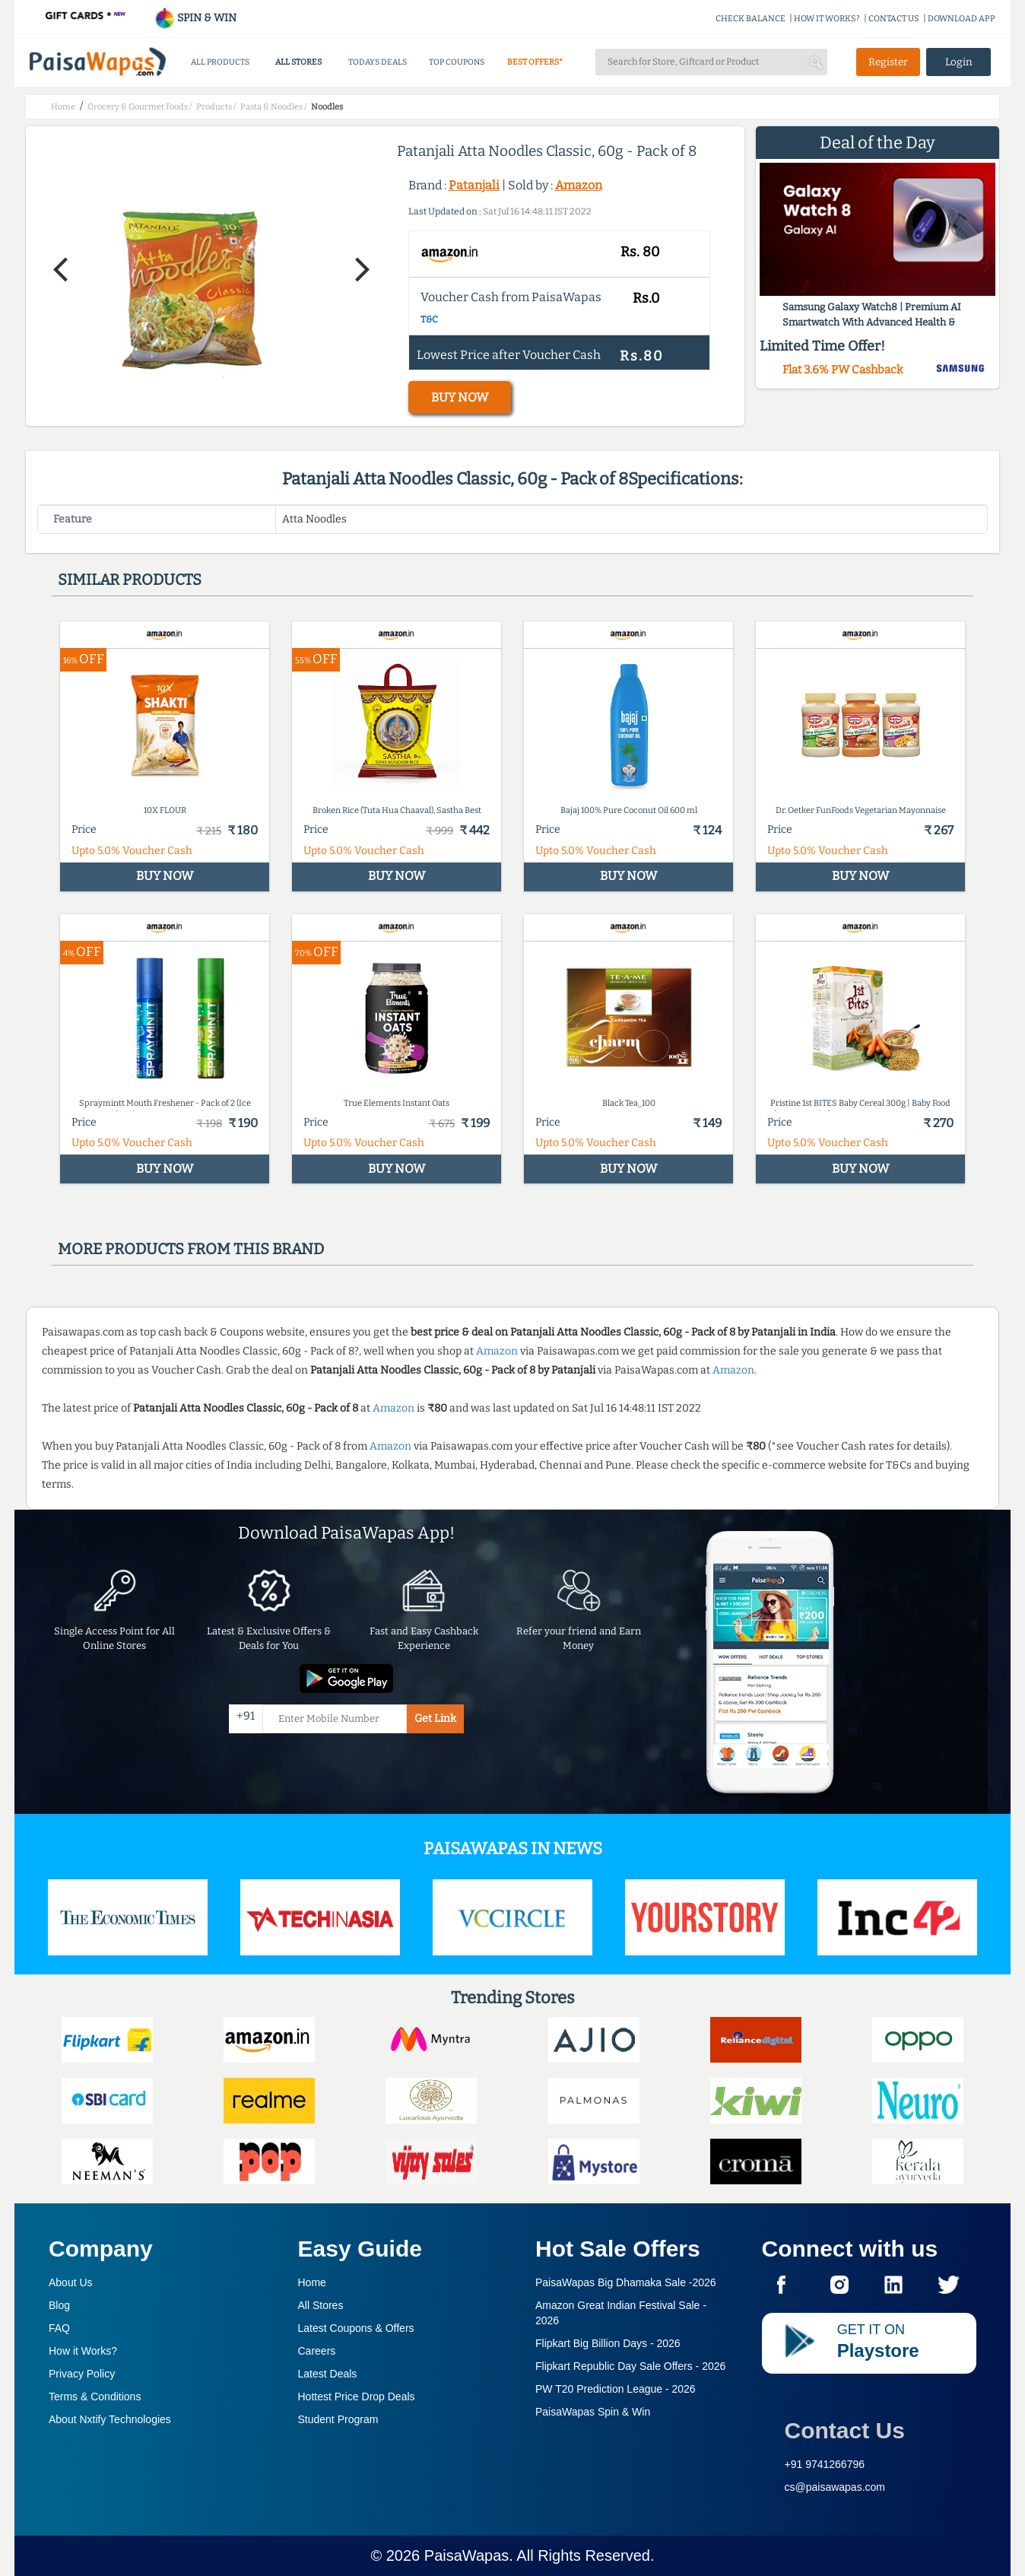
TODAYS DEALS (377, 62)
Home (312, 2282)
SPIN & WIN (195, 17)
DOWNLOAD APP (961, 19)
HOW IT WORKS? (827, 19)
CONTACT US (893, 19)
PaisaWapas (466, 2555)
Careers (317, 2351)
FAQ (59, 2328)
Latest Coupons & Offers (356, 2328)
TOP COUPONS (456, 62)
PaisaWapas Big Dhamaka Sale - (625, 2282)
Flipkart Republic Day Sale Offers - (630, 2366)
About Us (71, 2282)
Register (888, 62)
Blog (59, 2305)
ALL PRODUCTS (220, 62)
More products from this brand (191, 1249)
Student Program (338, 2419)
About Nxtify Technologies (110, 2419)
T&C (429, 319)
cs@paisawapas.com (835, 2487)
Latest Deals (327, 2374)
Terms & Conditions (95, 2396)
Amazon (578, 185)
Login (959, 62)
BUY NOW (459, 397)
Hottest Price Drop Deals (356, 2396)
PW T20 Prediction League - (615, 2389)
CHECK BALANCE (750, 19)
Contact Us (845, 2430)
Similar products (130, 579)
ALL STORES (298, 62)
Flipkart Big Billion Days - (608, 2343)
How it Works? (83, 2351)
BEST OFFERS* (535, 62)
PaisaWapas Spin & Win (592, 2412)
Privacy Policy (82, 2374)
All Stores (321, 2305)
